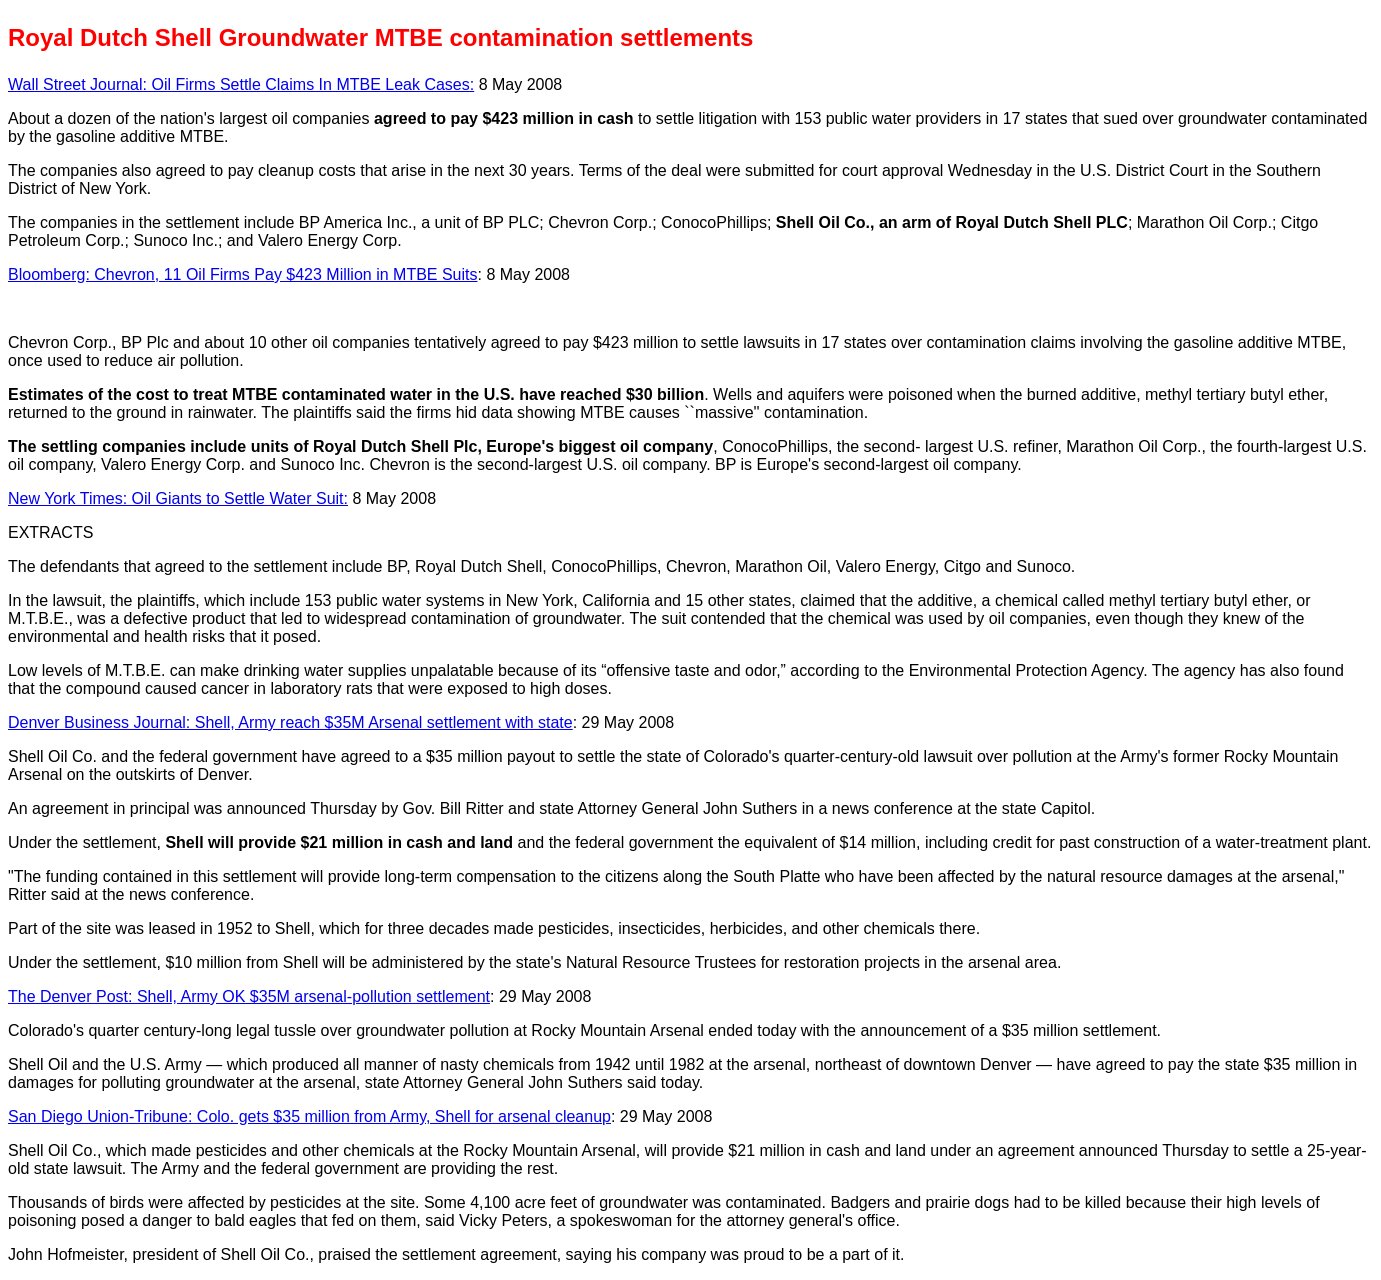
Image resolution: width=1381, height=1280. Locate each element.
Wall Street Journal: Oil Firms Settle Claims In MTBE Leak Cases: (241, 84)
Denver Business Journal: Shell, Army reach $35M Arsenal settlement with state (290, 722)
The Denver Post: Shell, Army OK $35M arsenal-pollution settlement (249, 996)
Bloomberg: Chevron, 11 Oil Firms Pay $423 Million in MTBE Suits (243, 274)
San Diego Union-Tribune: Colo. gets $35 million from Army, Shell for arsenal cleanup (309, 1116)
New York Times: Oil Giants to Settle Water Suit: (178, 498)
